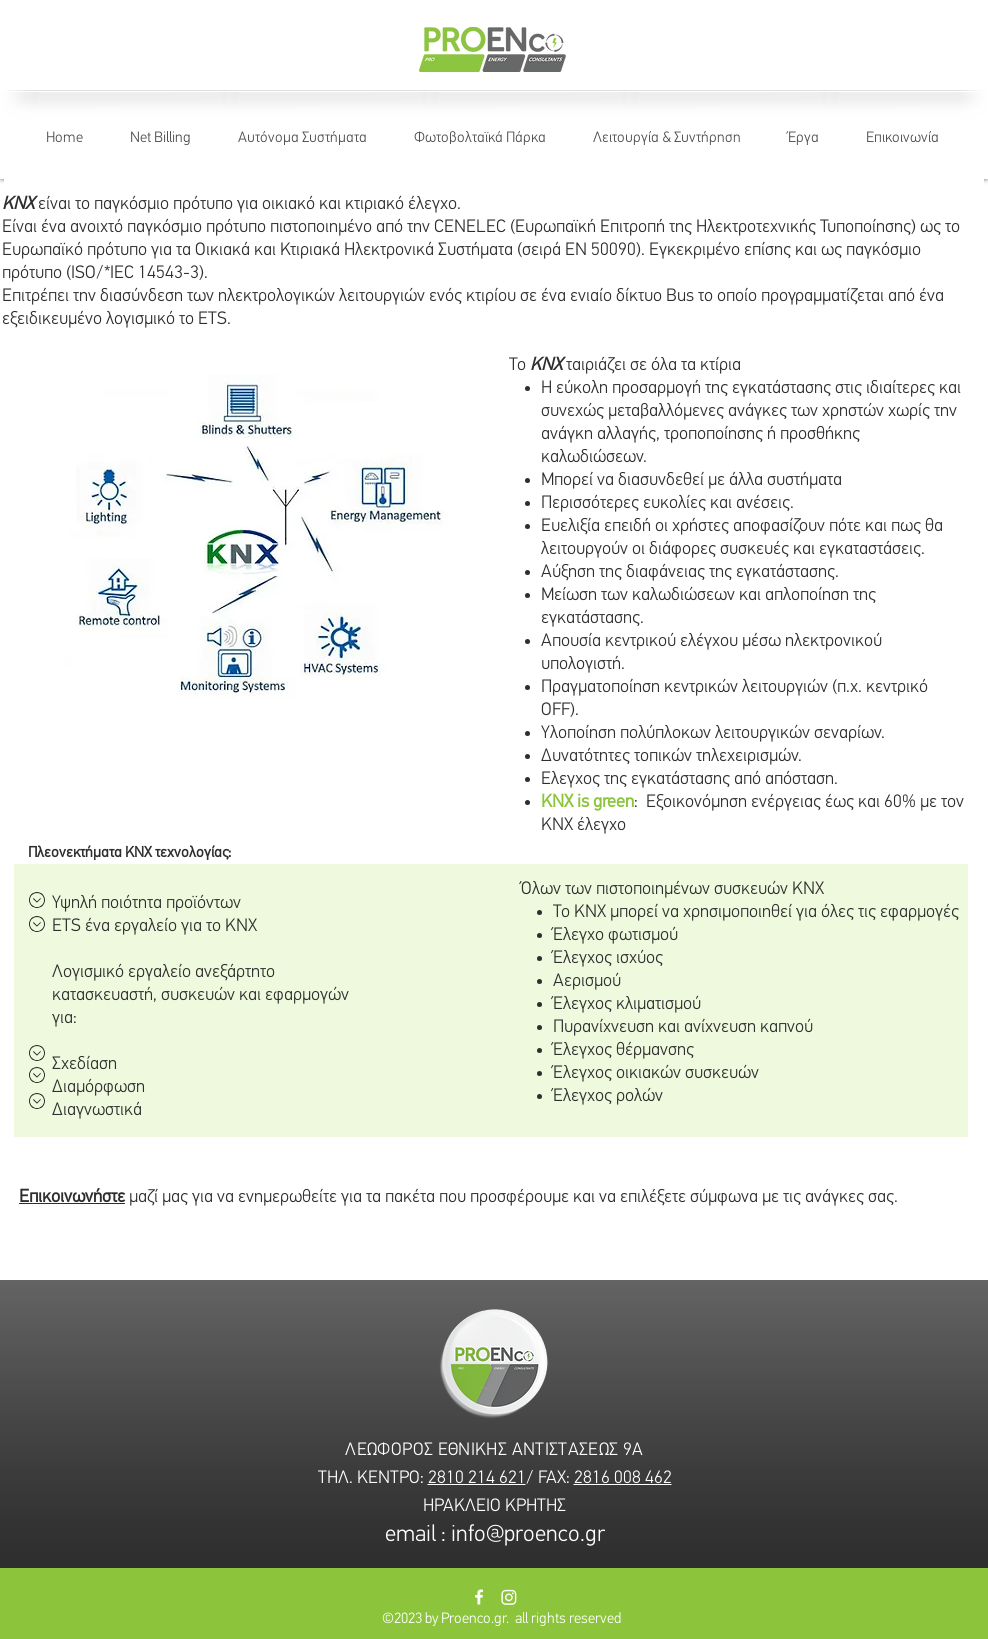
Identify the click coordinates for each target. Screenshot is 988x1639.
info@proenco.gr (528, 1535)
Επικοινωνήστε (72, 1197)
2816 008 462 (623, 1478)
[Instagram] (509, 1597)
